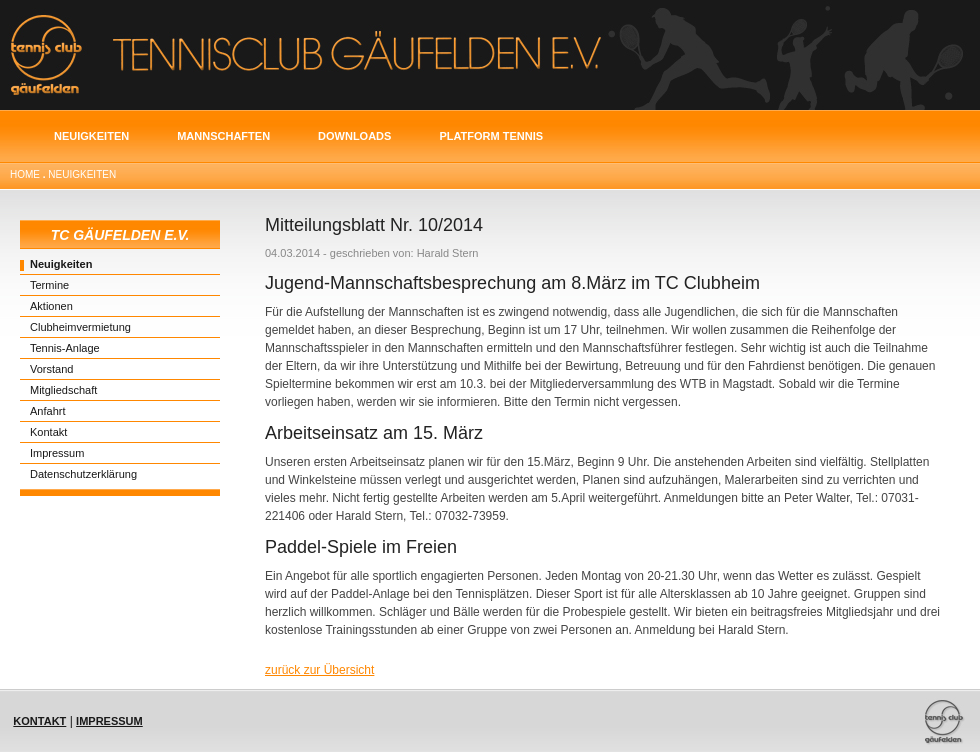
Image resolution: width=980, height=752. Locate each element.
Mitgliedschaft (63, 390)
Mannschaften (223, 136)
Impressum (57, 453)
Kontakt (48, 432)
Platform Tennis (491, 136)
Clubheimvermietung (80, 327)
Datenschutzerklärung (83, 474)
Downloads (354, 136)
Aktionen (51, 306)
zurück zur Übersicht (319, 670)
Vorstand (51, 369)
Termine (49, 285)
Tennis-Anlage (65, 348)
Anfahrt (47, 411)
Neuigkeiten (91, 136)
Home (25, 174)
